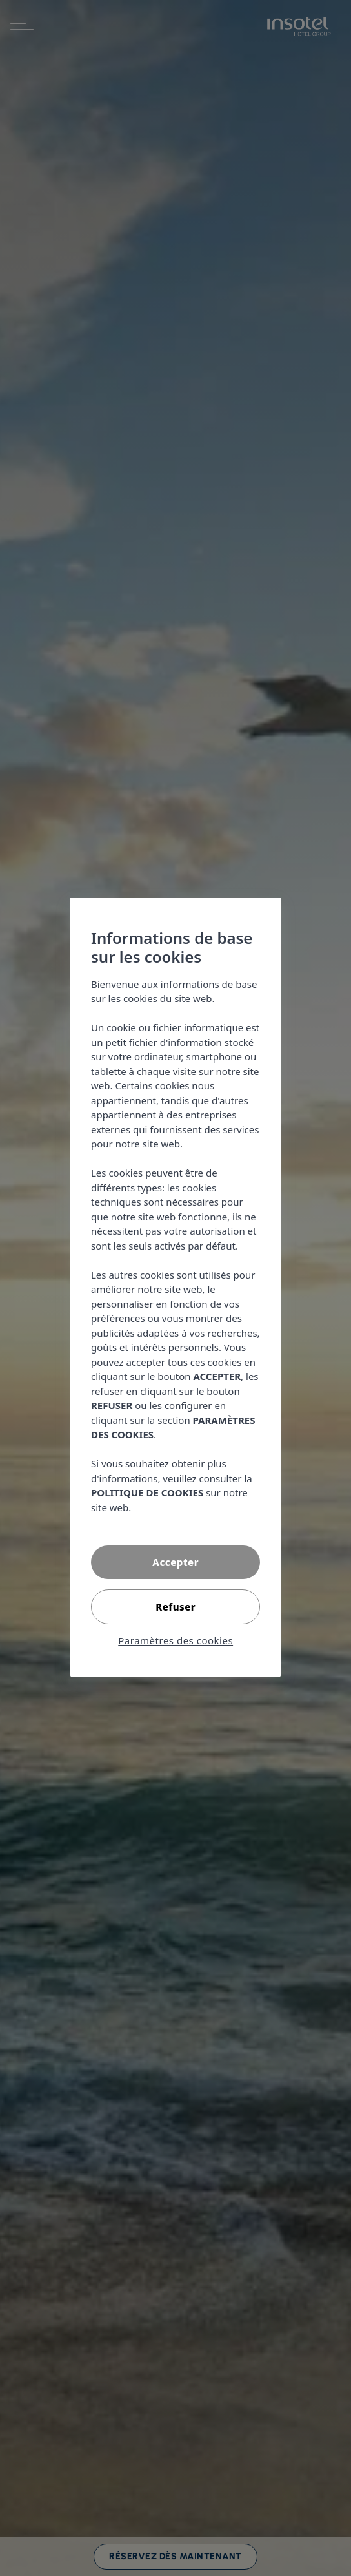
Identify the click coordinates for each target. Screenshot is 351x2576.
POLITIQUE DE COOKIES (147, 1493)
